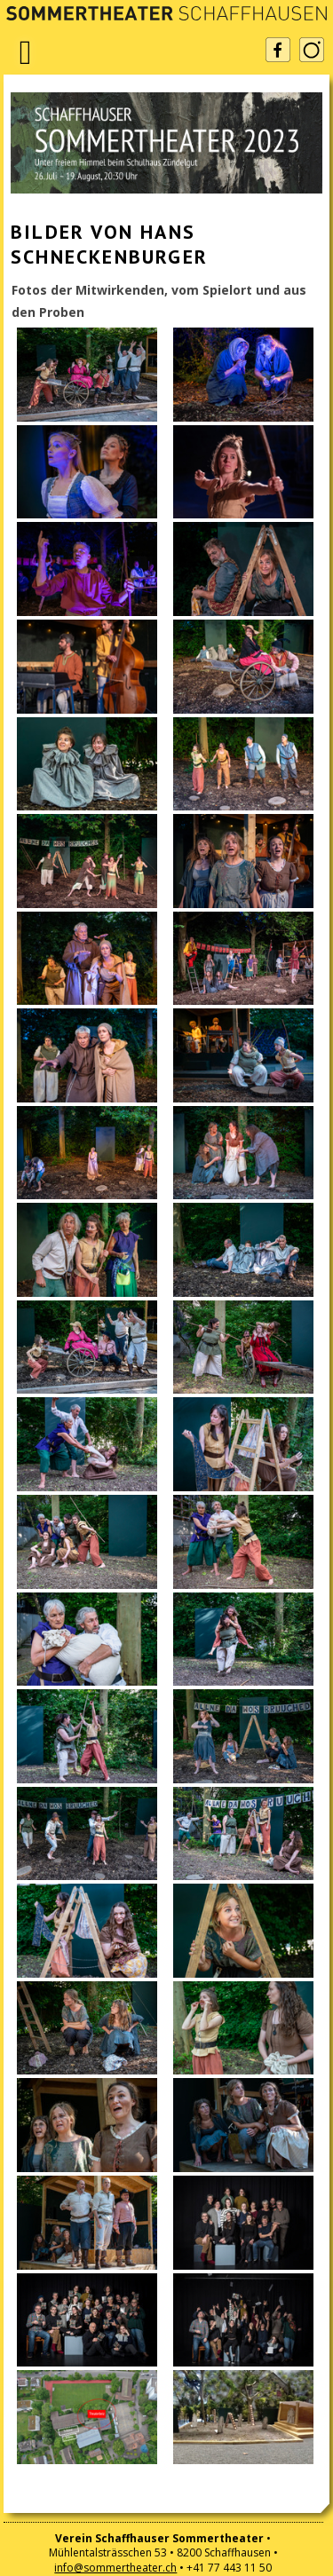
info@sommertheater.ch (115, 2567)
